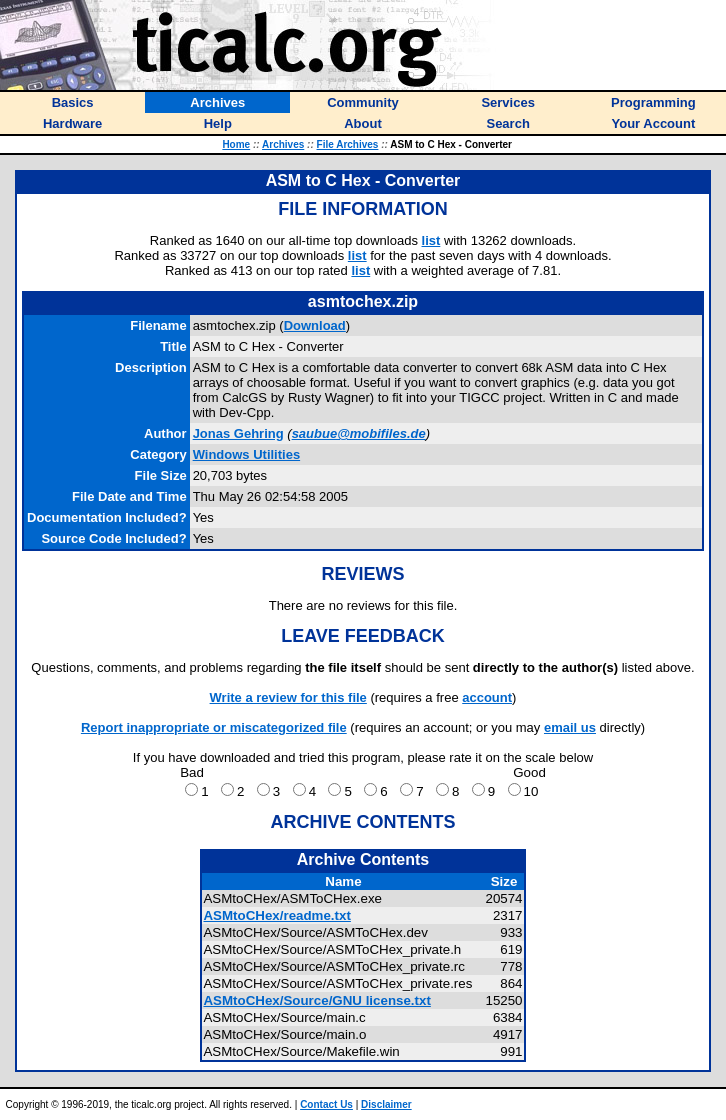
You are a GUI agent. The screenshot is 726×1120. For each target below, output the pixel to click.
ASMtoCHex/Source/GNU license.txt (316, 1000)
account (487, 697)
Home (236, 144)
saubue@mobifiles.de (359, 433)
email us (570, 727)
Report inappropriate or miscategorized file (214, 727)
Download (315, 325)
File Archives (348, 144)
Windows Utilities (247, 454)
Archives (283, 144)
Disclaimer (386, 1104)
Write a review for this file (288, 697)
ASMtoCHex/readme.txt (276, 915)
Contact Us (326, 1104)
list (431, 240)
